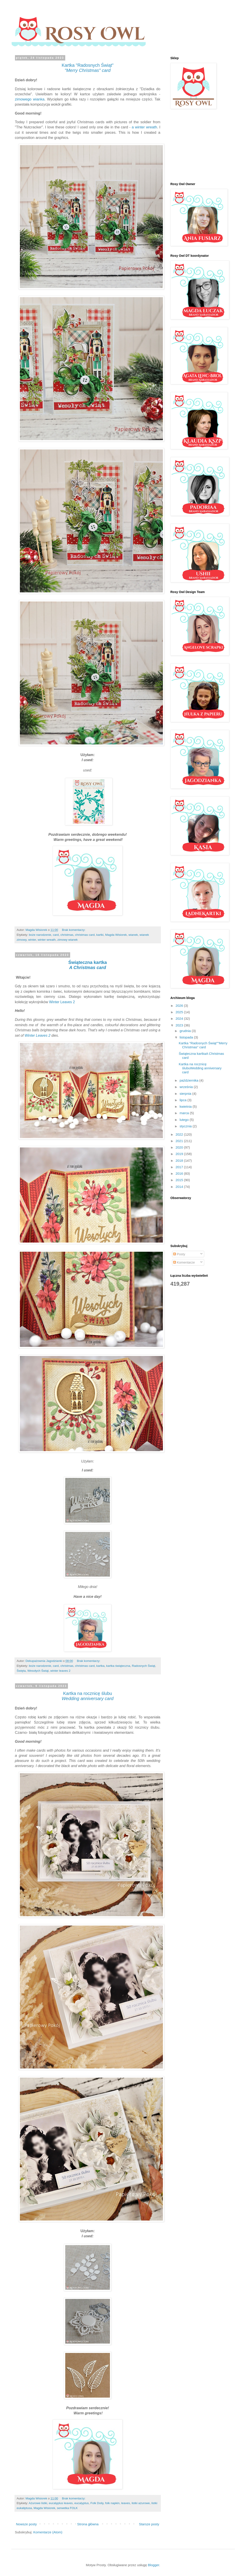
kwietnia (186, 1106)
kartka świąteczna (118, 1665)
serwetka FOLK (67, 2508)
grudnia (186, 1031)
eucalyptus (81, 2503)
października (189, 1080)
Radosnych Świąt (143, 1665)
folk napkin (112, 2503)
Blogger (153, 2565)
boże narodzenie (40, 934)
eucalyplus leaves (61, 2503)
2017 (180, 1167)
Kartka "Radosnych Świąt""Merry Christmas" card (203, 1045)
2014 (180, 1187)
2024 (180, 1018)
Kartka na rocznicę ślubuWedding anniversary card (200, 1068)
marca (185, 1113)
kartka (100, 1665)
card (56, 934)
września (187, 1087)
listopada (187, 1037)
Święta (21, 1670)
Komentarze (184, 1262)
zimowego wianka (29, 99)
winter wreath (47, 939)
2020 (180, 1147)
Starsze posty (149, 2524)
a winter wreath (144, 127)
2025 (180, 1012)
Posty (179, 1254)
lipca (183, 1100)
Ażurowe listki (38, 2503)
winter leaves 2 (60, 1670)
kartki (99, 934)
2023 (180, 1025)
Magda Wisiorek (116, 934)
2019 (180, 1154)
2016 (180, 1173)
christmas (66, 934)
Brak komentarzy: (74, 930)
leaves (125, 2503)
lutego (185, 1120)
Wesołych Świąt (38, 1670)
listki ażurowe (141, 2503)
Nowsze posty (26, 2524)
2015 (180, 1180)
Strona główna (88, 2524)
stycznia (186, 1126)
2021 (180, 1141)
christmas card (85, 934)
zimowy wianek (67, 939)
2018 (180, 1160)
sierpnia (186, 1093)
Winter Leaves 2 (62, 1002)
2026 (180, 1005)
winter (32, 939)
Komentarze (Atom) (47, 2532)
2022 (180, 1134)
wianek (133, 934)
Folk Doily (96, 2503)
